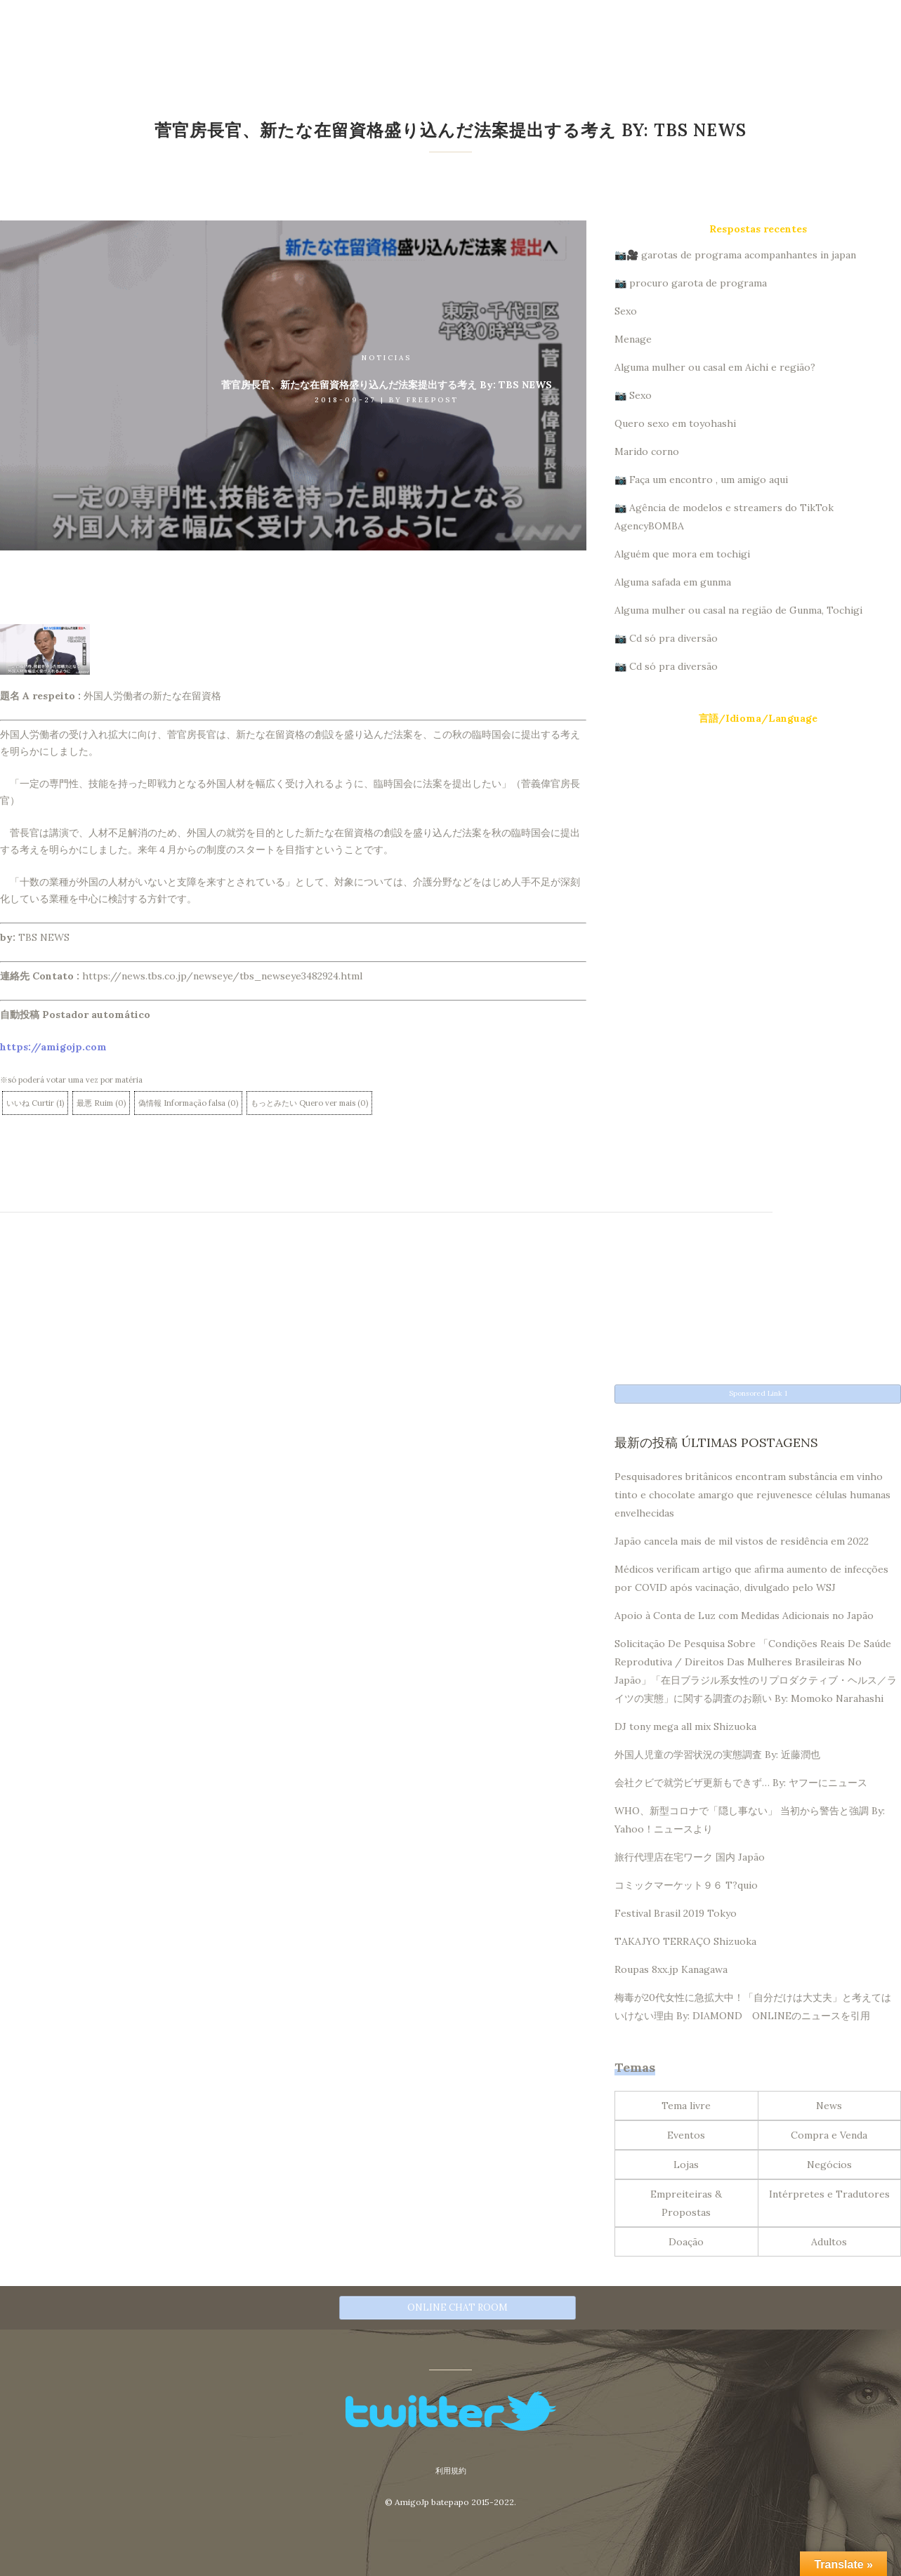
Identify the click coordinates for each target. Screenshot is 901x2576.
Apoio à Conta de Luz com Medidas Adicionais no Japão (744, 1613)
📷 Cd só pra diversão (666, 638)
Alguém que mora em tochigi (682, 554)
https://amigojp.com (53, 1047)
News (829, 2103)
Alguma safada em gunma (672, 582)
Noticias (387, 357)
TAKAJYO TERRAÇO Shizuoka (685, 1939)
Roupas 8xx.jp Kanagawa (671, 1967)
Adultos (829, 2239)
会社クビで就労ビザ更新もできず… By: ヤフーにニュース (740, 1780)
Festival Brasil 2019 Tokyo (675, 1911)
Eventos (686, 2133)
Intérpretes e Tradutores (829, 2192)
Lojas (686, 2162)
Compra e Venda (829, 2133)
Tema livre (686, 2103)
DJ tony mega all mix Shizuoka (685, 1724)
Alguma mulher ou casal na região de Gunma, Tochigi (738, 610)
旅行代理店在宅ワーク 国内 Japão (689, 1855)
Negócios (829, 2162)
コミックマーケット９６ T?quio (686, 1883)
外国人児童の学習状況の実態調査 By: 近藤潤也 (717, 1752)
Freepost (433, 399)
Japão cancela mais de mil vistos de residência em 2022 (741, 1539)
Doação (686, 2239)
